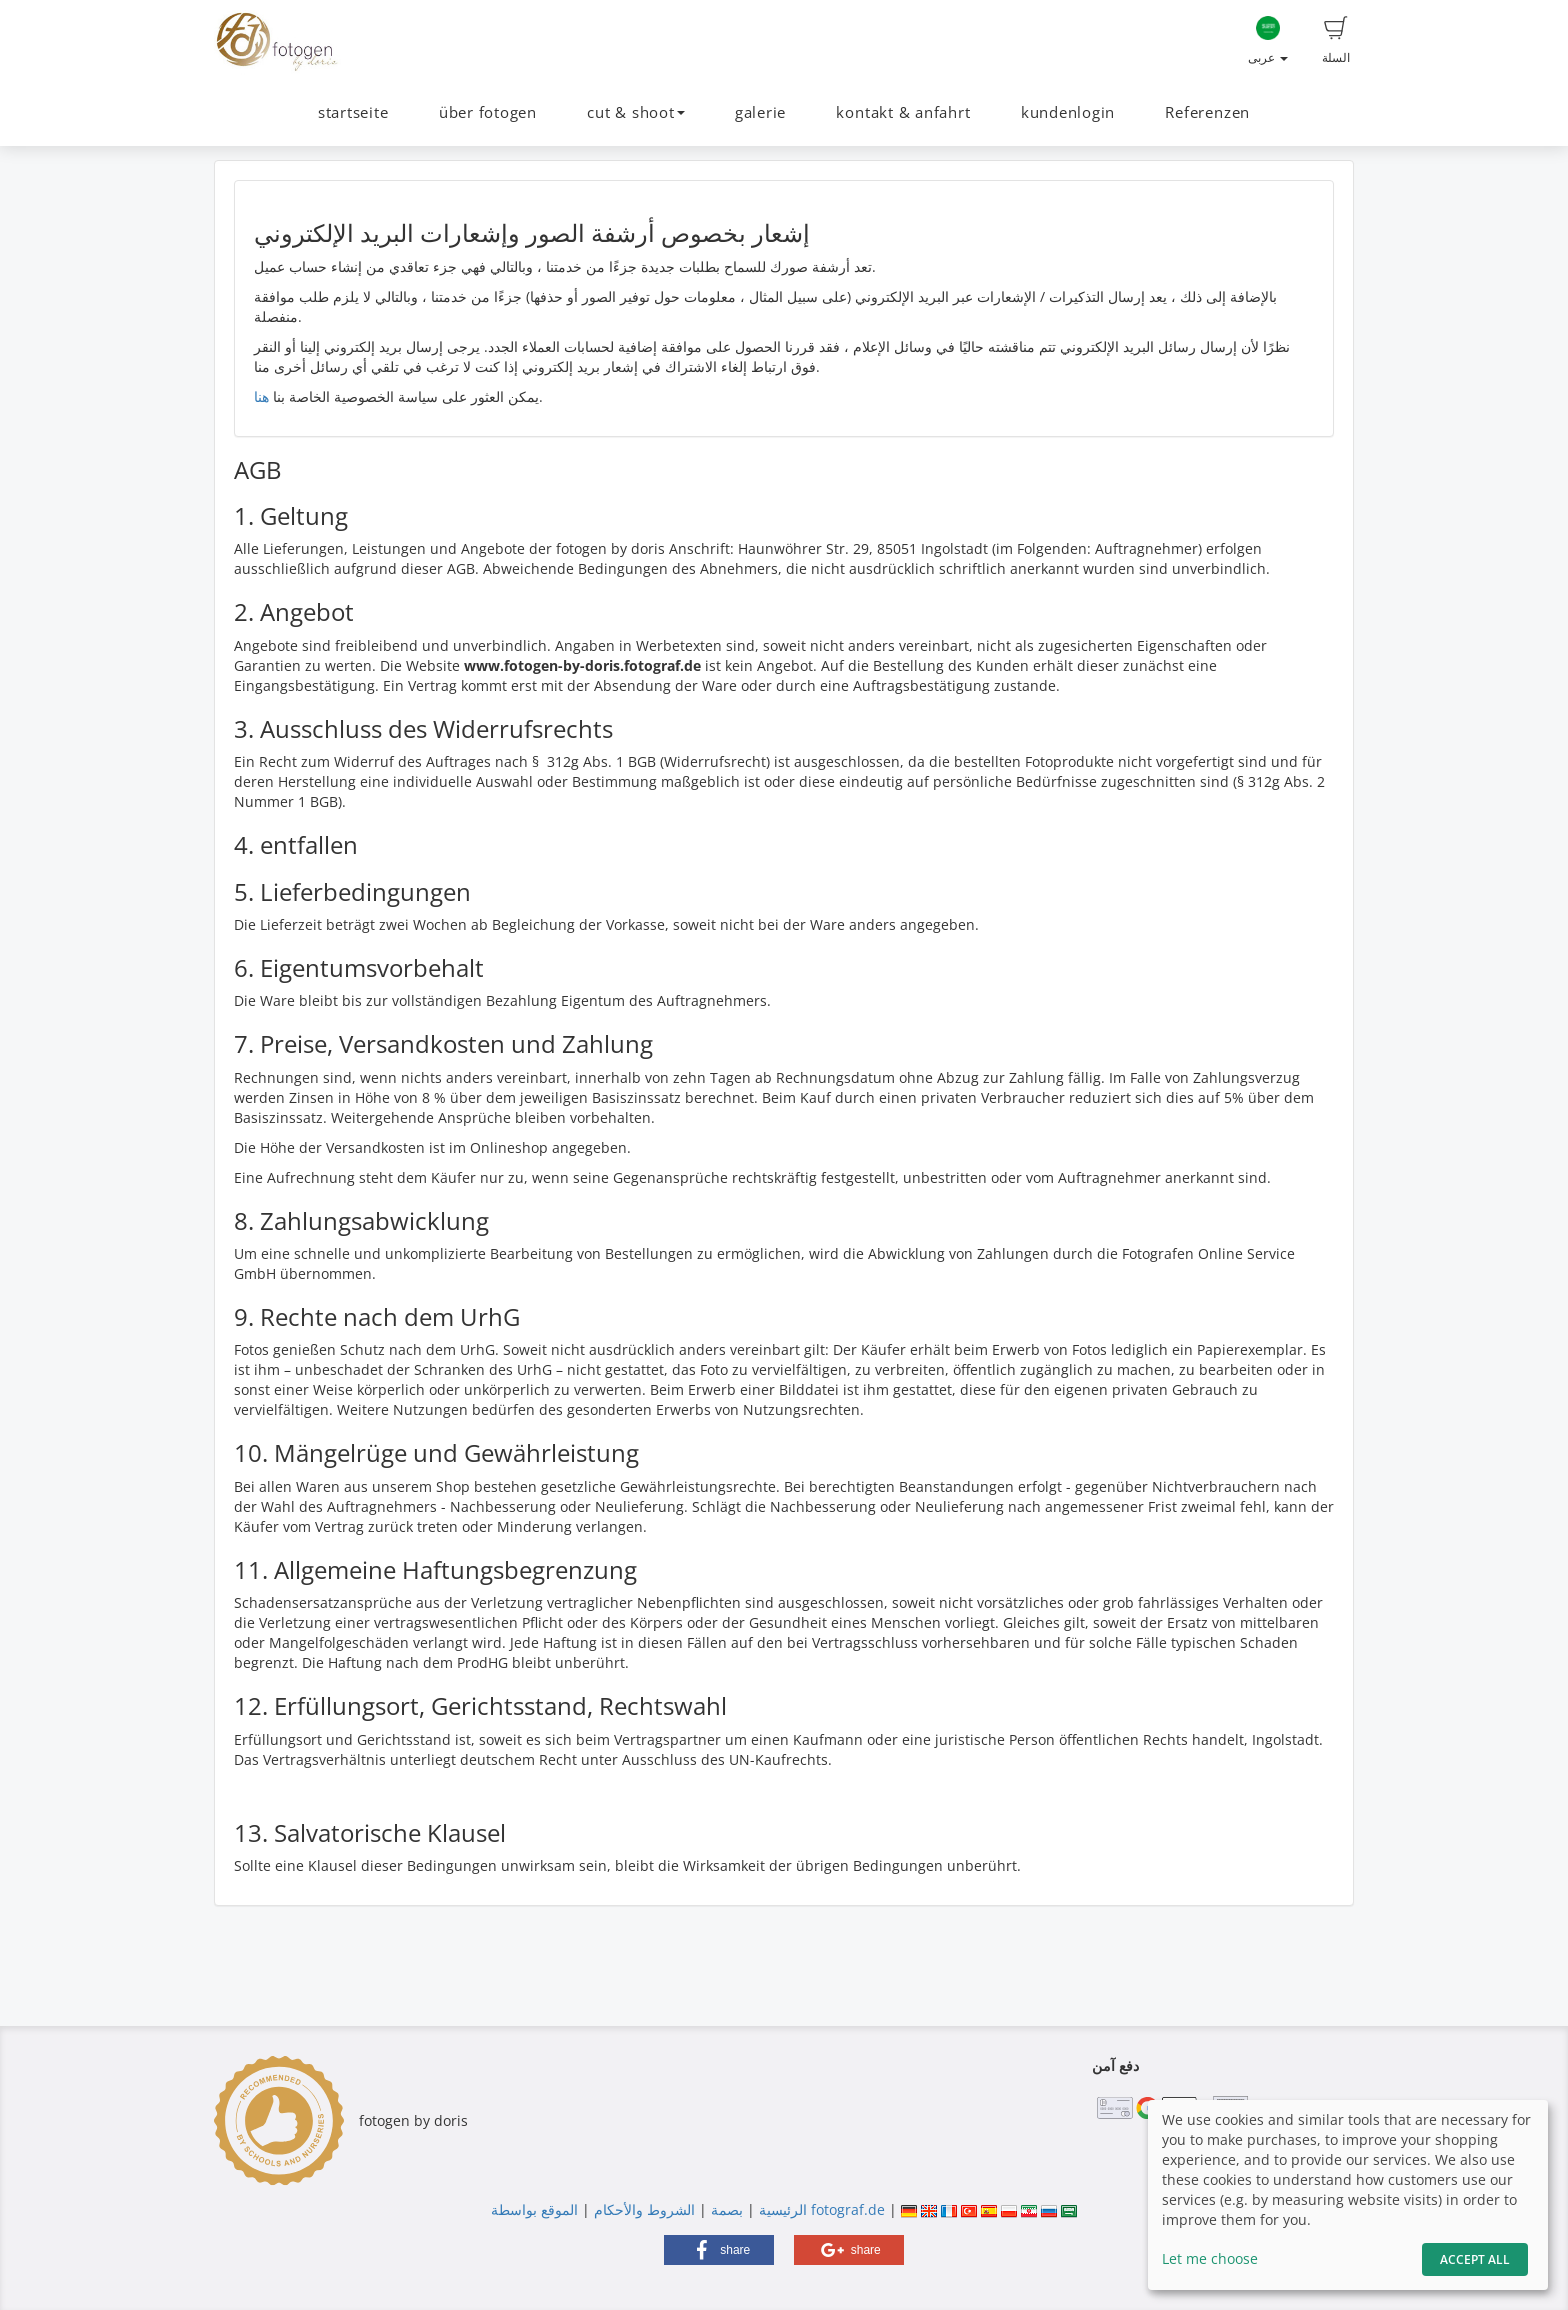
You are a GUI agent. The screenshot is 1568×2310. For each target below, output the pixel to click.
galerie (760, 112)
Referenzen (1207, 112)
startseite (353, 112)
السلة (1336, 41)
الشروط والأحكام (644, 2209)
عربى (1268, 41)
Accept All (1475, 2259)
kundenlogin (1068, 112)
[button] (719, 2250)
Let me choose (1210, 2258)
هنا (261, 396)
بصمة (725, 2209)
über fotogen (488, 112)
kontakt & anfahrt (903, 112)
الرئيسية (781, 2209)
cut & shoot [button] (635, 112)
